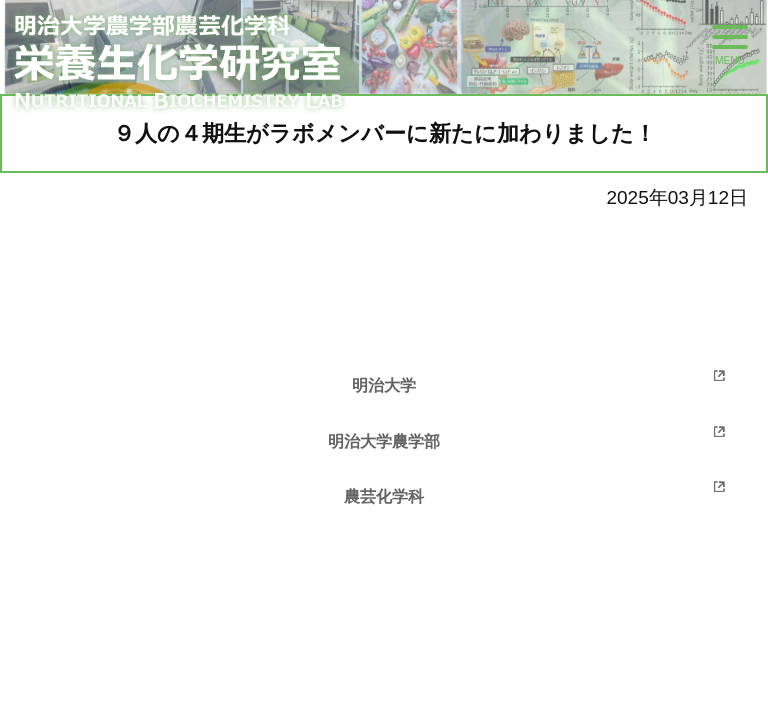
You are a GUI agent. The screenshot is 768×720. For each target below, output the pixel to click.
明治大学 (384, 385)
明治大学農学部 (384, 441)
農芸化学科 (384, 496)
